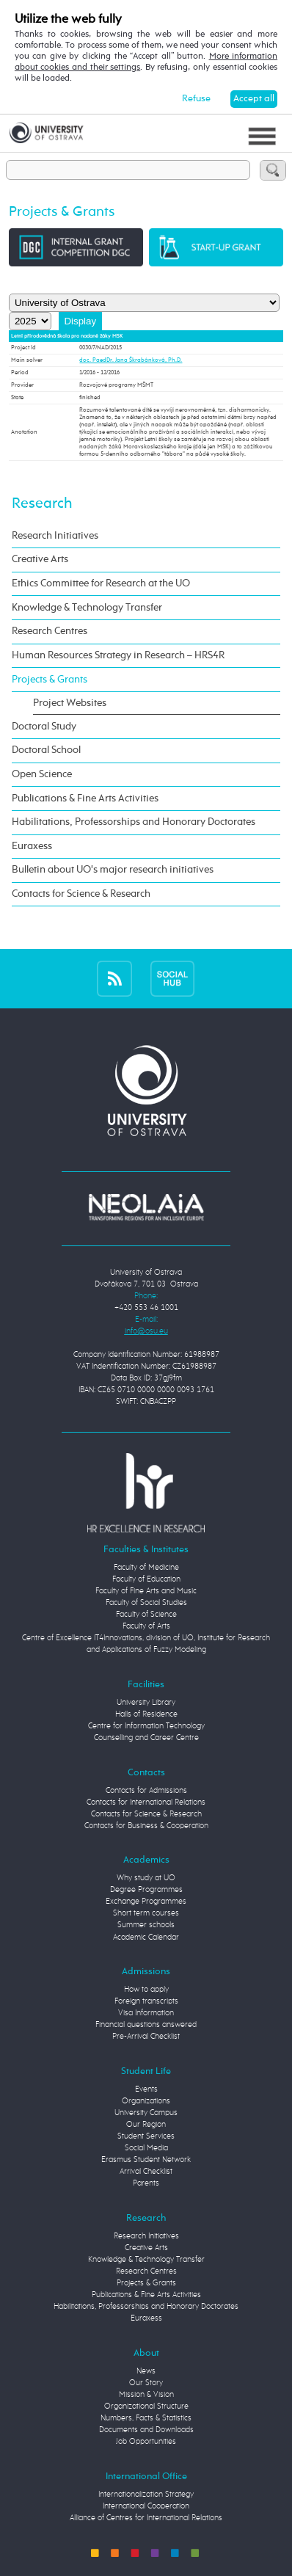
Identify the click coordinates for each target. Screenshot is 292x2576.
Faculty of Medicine (146, 1567)
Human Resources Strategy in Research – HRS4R (118, 655)
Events (146, 2089)
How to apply (146, 1989)
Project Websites (69, 703)
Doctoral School (46, 750)
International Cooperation (146, 2506)
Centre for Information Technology (146, 1726)
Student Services (146, 2136)
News (146, 2371)
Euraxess (32, 846)
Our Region (146, 2124)
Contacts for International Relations (146, 1802)
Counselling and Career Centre (146, 1738)
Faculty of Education (146, 1579)
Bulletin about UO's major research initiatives (112, 870)
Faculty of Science (146, 1614)
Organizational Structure (146, 2406)
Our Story (146, 2383)
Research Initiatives (55, 536)
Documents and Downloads (146, 2430)
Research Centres (49, 631)
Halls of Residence (146, 1714)
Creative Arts (40, 559)
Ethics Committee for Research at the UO (101, 583)
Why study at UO (146, 1878)
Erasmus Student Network (146, 2160)
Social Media (146, 2148)
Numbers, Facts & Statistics (146, 2418)
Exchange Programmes (146, 1901)
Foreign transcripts (146, 2001)
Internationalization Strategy (146, 2494)
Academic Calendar (146, 1937)
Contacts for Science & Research (81, 894)
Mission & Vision (146, 2394)
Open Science (42, 774)
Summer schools (146, 1925)
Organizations (146, 2101)
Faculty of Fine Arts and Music (146, 1591)
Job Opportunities (146, 2441)
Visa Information (146, 2013)
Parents (146, 2183)
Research (42, 504)
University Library (146, 1702)
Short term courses (146, 1913)
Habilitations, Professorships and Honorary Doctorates (133, 822)
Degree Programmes (146, 1889)
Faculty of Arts (146, 1626)
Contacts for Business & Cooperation (146, 1826)
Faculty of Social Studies (146, 1603)
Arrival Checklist (146, 2171)
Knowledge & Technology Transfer (87, 608)
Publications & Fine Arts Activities (85, 798)
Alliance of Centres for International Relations (146, 2518)
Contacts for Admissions (146, 1790)
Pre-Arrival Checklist (146, 2036)
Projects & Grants (49, 679)
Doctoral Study (44, 726)
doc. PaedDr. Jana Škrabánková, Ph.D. (130, 360)
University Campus (146, 2113)
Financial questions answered (146, 2025)
